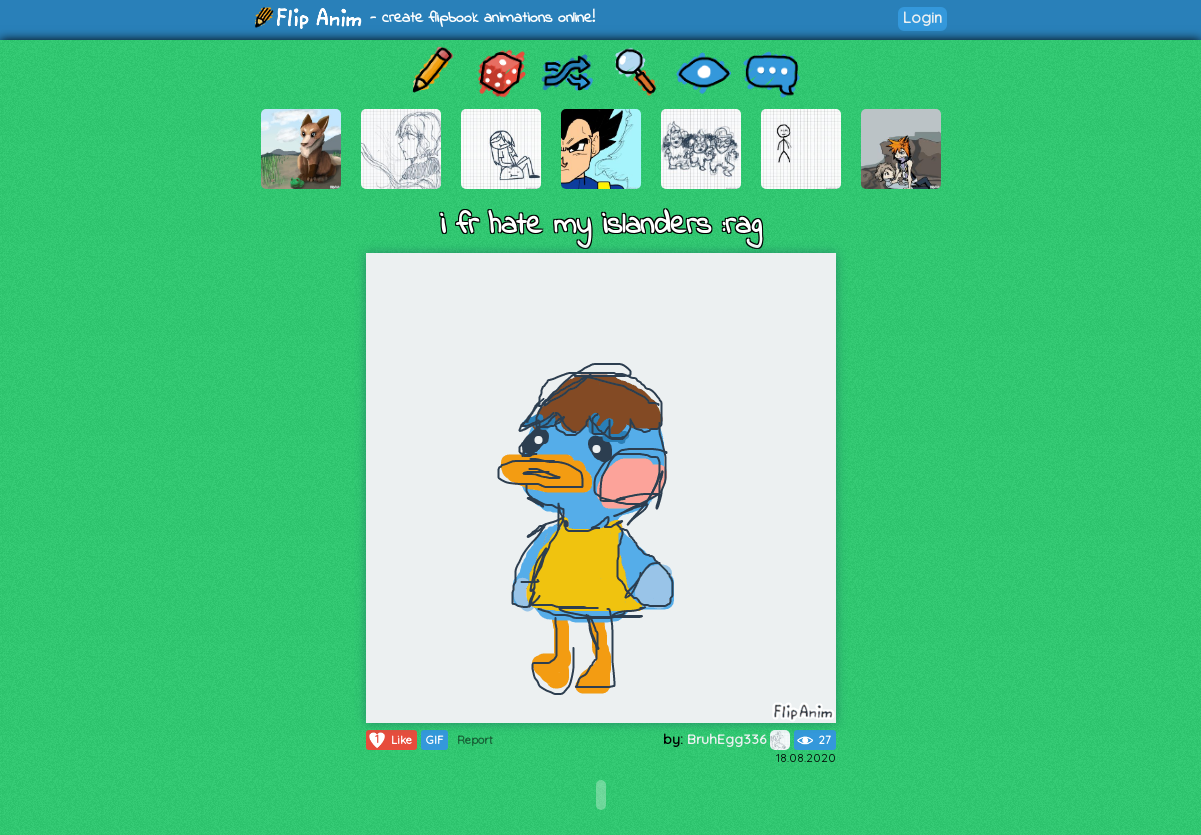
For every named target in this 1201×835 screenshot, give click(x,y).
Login (922, 17)
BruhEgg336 (738, 739)
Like (389, 740)
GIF (434, 740)
